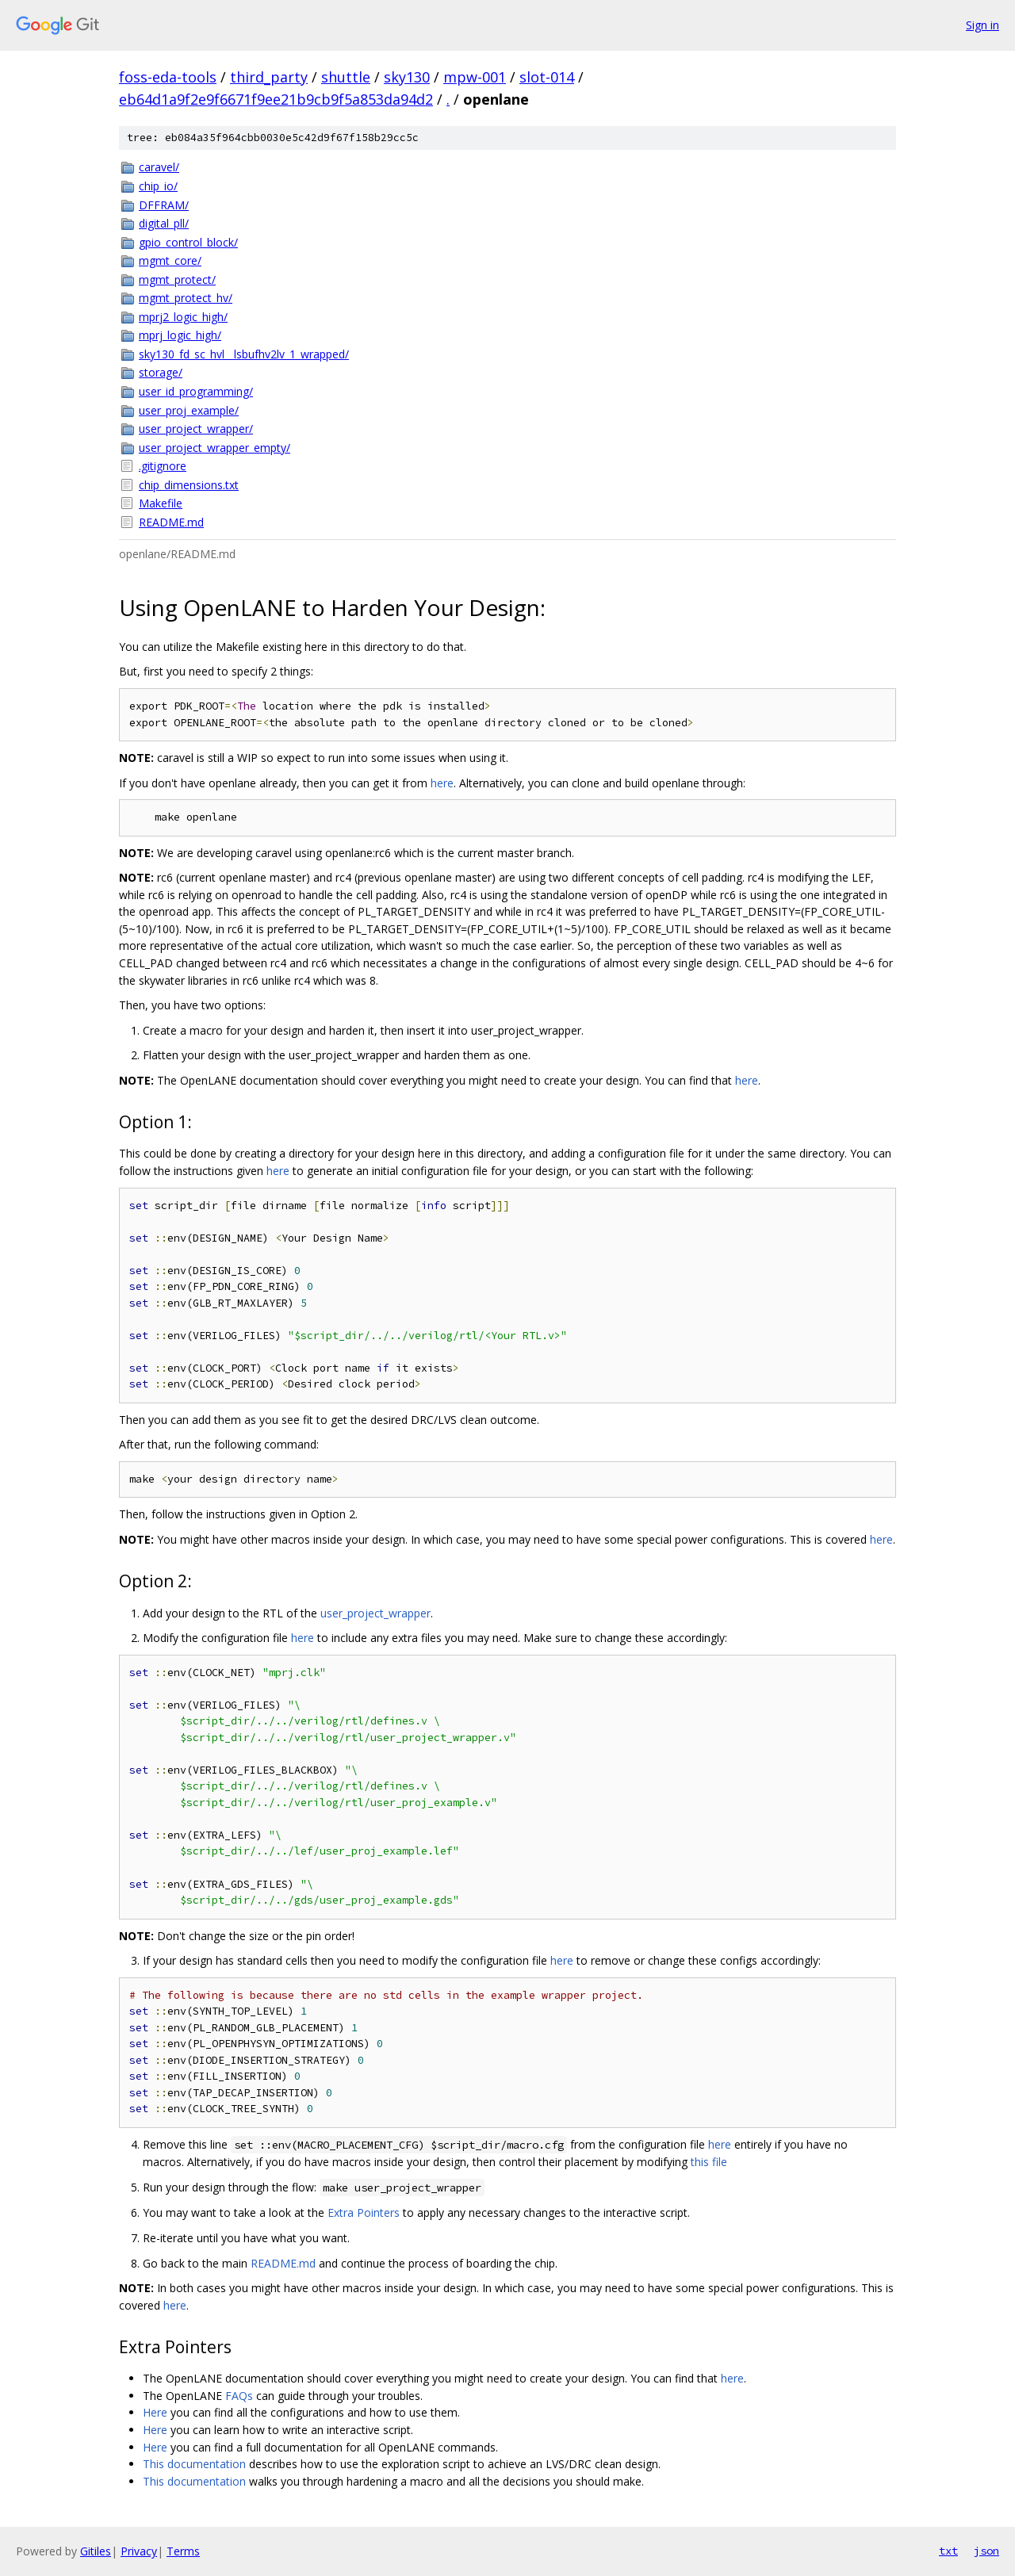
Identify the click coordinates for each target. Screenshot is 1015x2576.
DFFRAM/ (164, 204)
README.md (171, 522)
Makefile (160, 503)
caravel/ (159, 166)
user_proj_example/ (189, 410)
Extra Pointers (363, 2212)
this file (709, 2161)
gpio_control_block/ (188, 242)
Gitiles (95, 2551)
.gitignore (162, 465)
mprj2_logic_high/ (183, 316)
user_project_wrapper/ (196, 428)
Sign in (982, 25)
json (986, 2550)
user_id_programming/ (196, 391)
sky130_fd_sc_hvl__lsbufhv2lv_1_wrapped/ (244, 354)
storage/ (160, 372)
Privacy (139, 2551)
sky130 (407, 76)
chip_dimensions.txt (189, 484)
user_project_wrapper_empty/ (214, 447)
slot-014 (546, 76)
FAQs (239, 2395)
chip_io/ (158, 185)
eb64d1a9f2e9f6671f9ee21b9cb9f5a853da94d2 (276, 99)
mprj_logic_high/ (180, 335)
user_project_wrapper (375, 1613)
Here (155, 2412)
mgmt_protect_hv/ (185, 297)
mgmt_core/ (170, 260)
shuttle (345, 76)
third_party (269, 76)
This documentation (194, 2463)
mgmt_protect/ (177, 279)
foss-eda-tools (167, 76)
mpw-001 (474, 76)
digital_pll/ (164, 223)
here (442, 782)
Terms (183, 2551)
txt (948, 2550)
